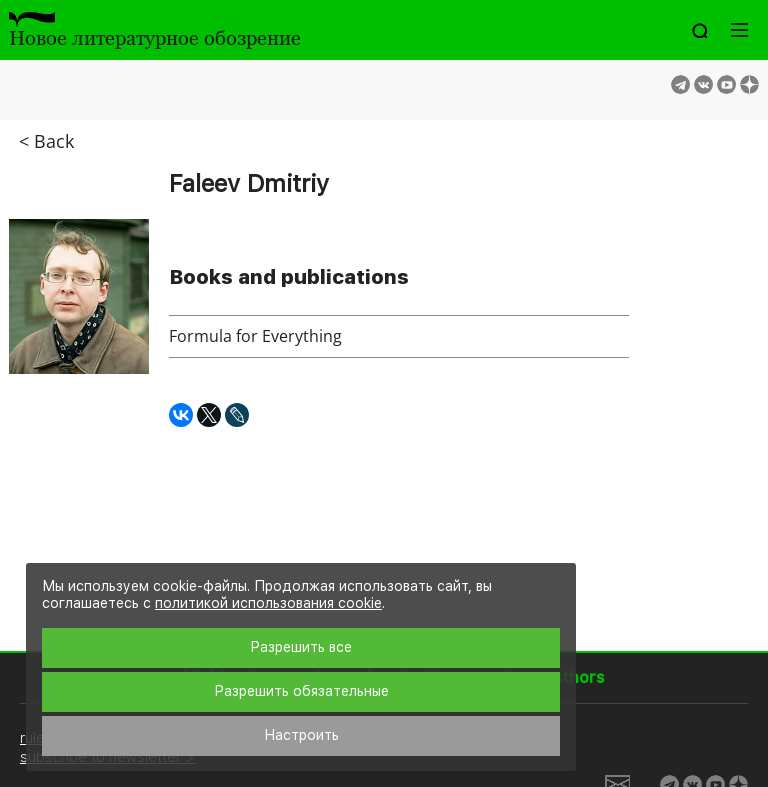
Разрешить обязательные (301, 691)
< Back (46, 141)
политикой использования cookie (268, 603)
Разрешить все (301, 647)
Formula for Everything (255, 336)
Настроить (301, 735)
